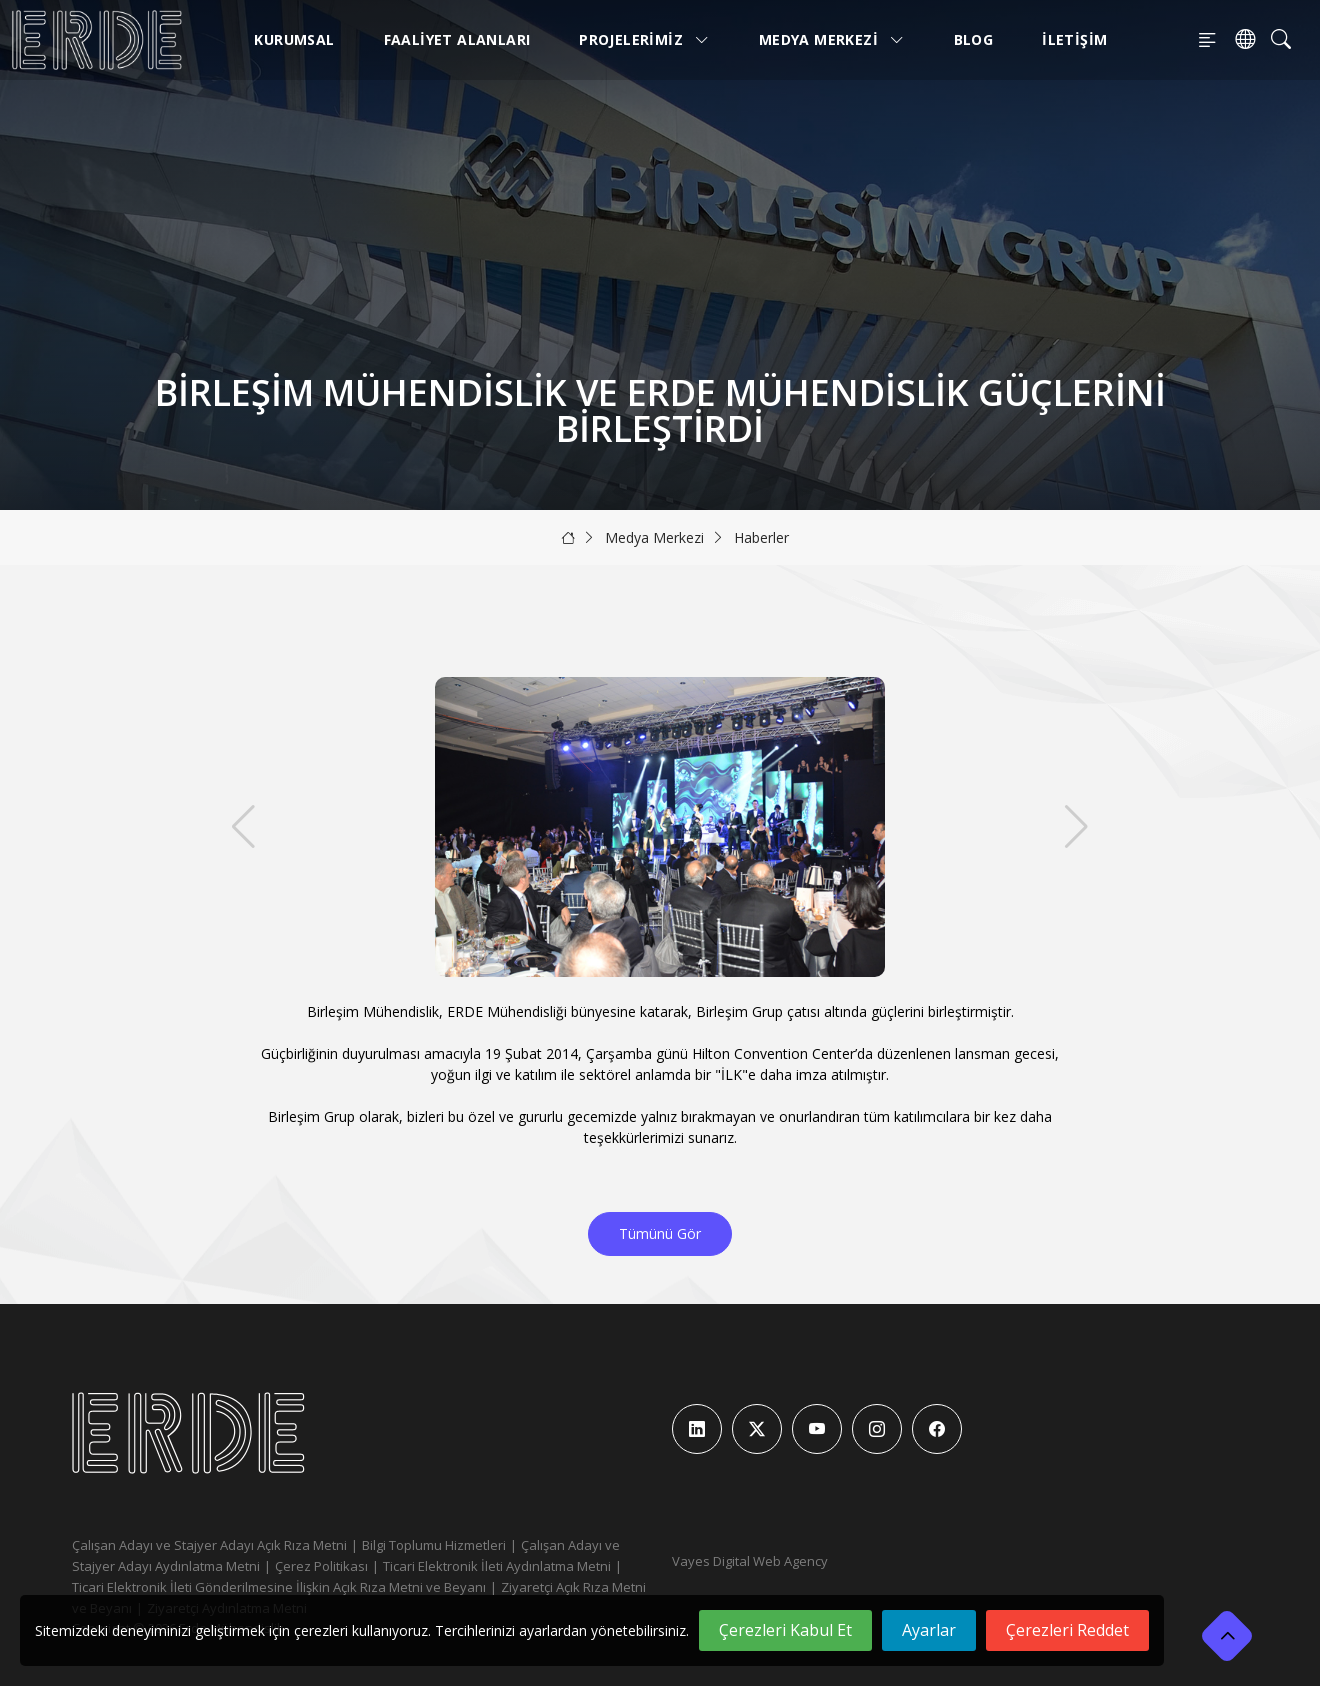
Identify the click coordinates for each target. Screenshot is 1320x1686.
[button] (1076, 827)
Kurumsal (294, 39)
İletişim (1074, 39)
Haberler (761, 537)
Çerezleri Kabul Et (785, 1630)
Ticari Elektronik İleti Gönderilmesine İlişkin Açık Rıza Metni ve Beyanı (279, 1587)
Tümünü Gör (660, 1233)
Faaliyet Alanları (457, 39)
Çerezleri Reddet (1067, 1630)
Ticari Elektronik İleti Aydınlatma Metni (497, 1566)
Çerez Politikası (321, 1566)
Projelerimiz (644, 39)
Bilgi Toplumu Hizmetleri (434, 1545)
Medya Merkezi (832, 39)
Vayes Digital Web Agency (750, 1561)
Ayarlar (929, 1630)
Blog (974, 39)
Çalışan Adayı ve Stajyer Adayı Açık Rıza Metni (209, 1545)
